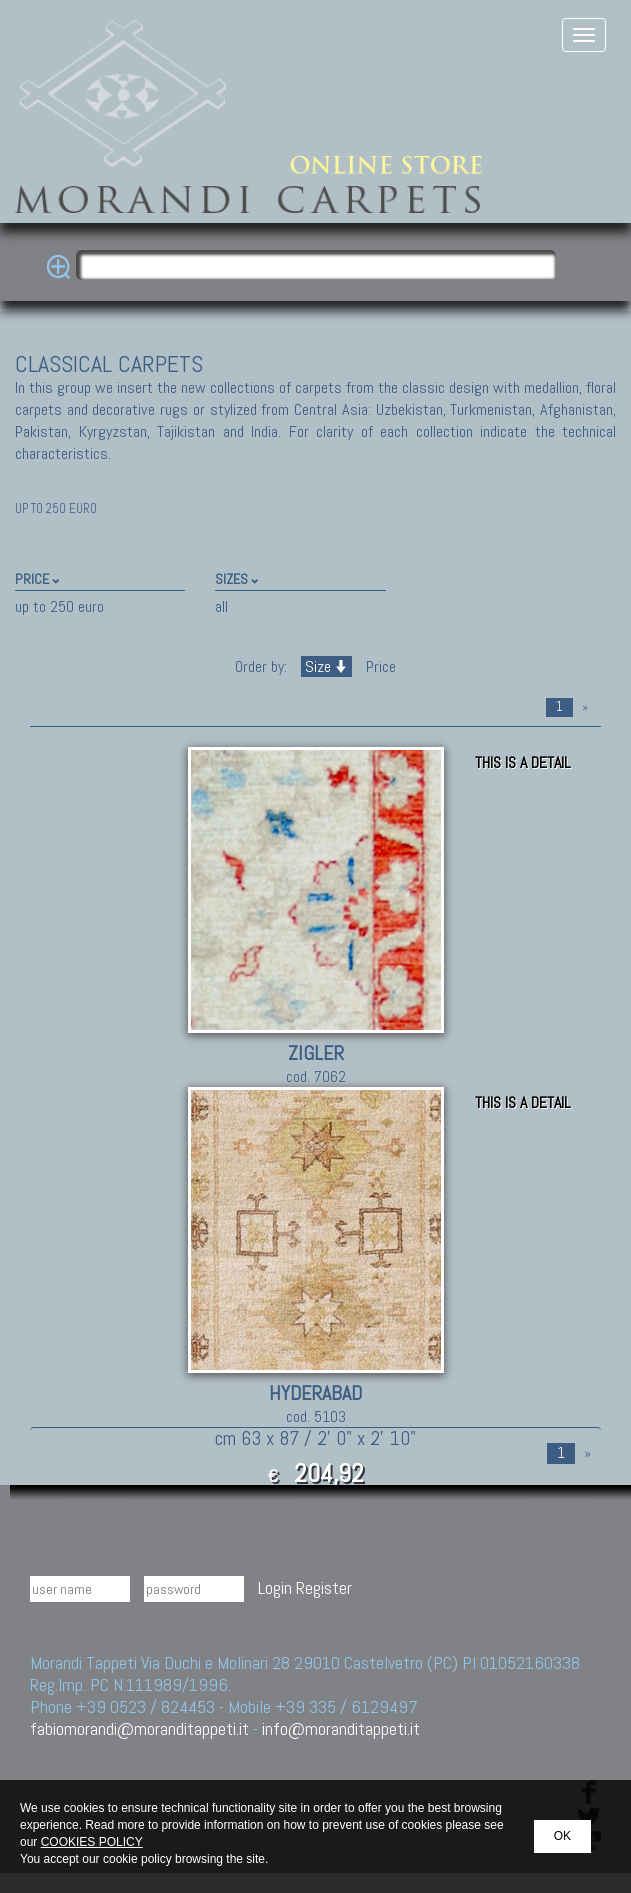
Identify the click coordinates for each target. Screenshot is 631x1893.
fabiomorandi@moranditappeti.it (139, 1728)
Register (324, 1587)
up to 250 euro (59, 606)
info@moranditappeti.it (341, 1728)
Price (379, 666)
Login (275, 1587)
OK (562, 1836)
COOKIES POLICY (92, 1842)
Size (326, 666)
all (221, 606)
